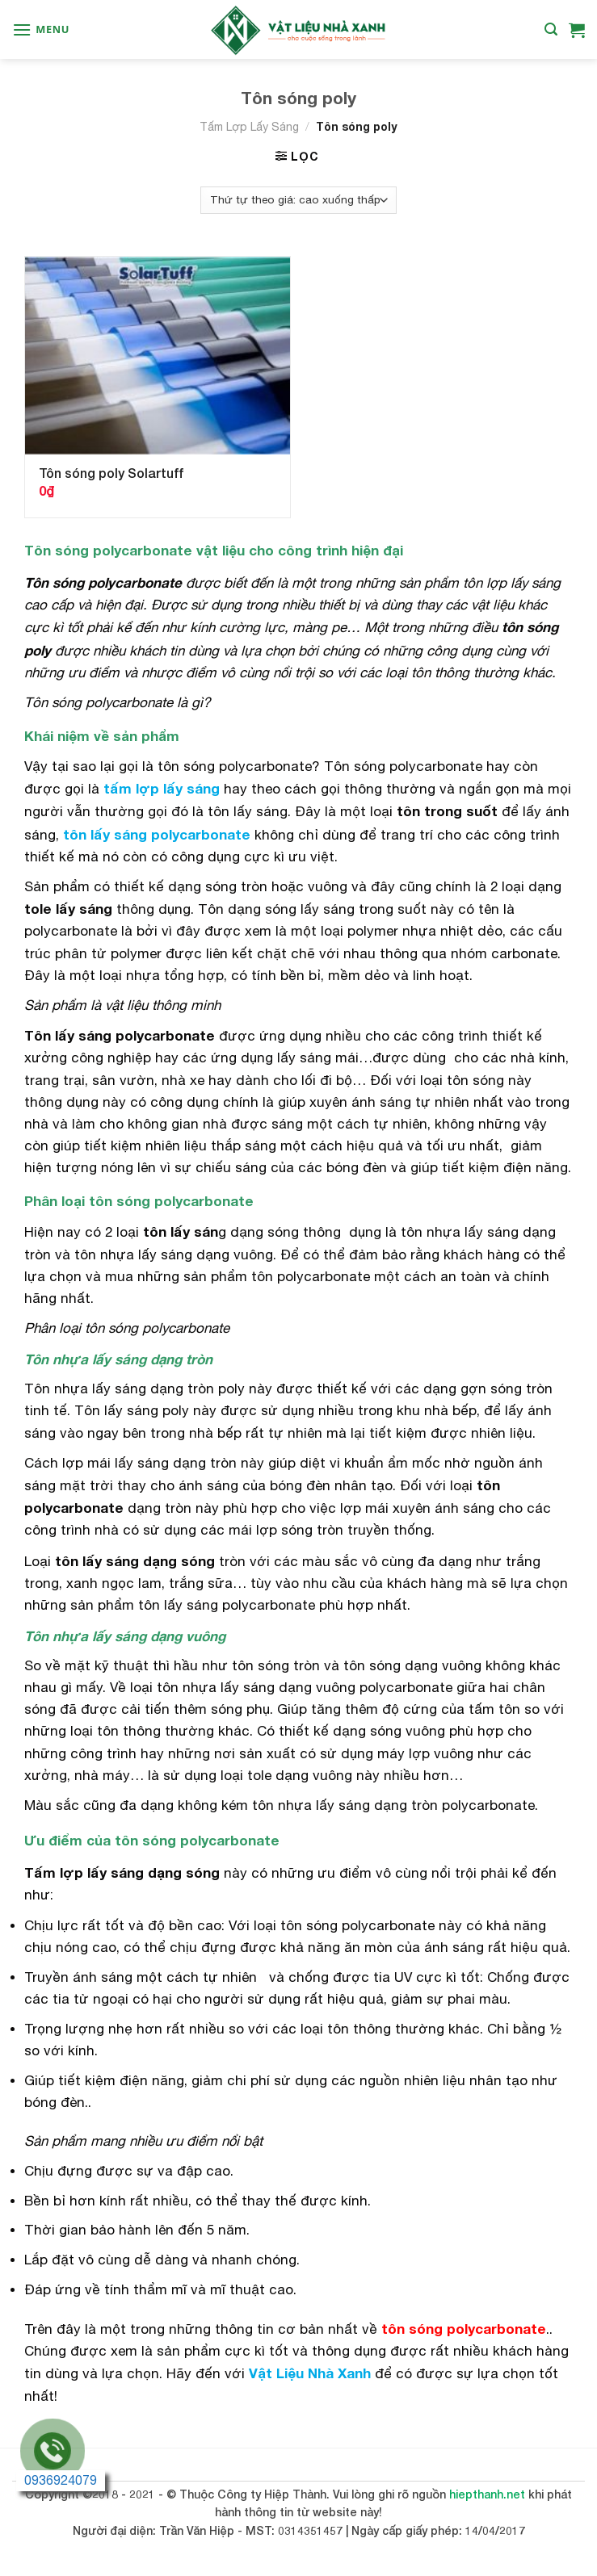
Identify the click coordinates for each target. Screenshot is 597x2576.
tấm (117, 788)
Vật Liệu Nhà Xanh (310, 2372)
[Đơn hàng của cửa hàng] (298, 200)
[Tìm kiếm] (550, 29)
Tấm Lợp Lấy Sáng (249, 126)
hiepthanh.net (487, 2494)
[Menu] (40, 29)
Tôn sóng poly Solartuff (111, 472)
